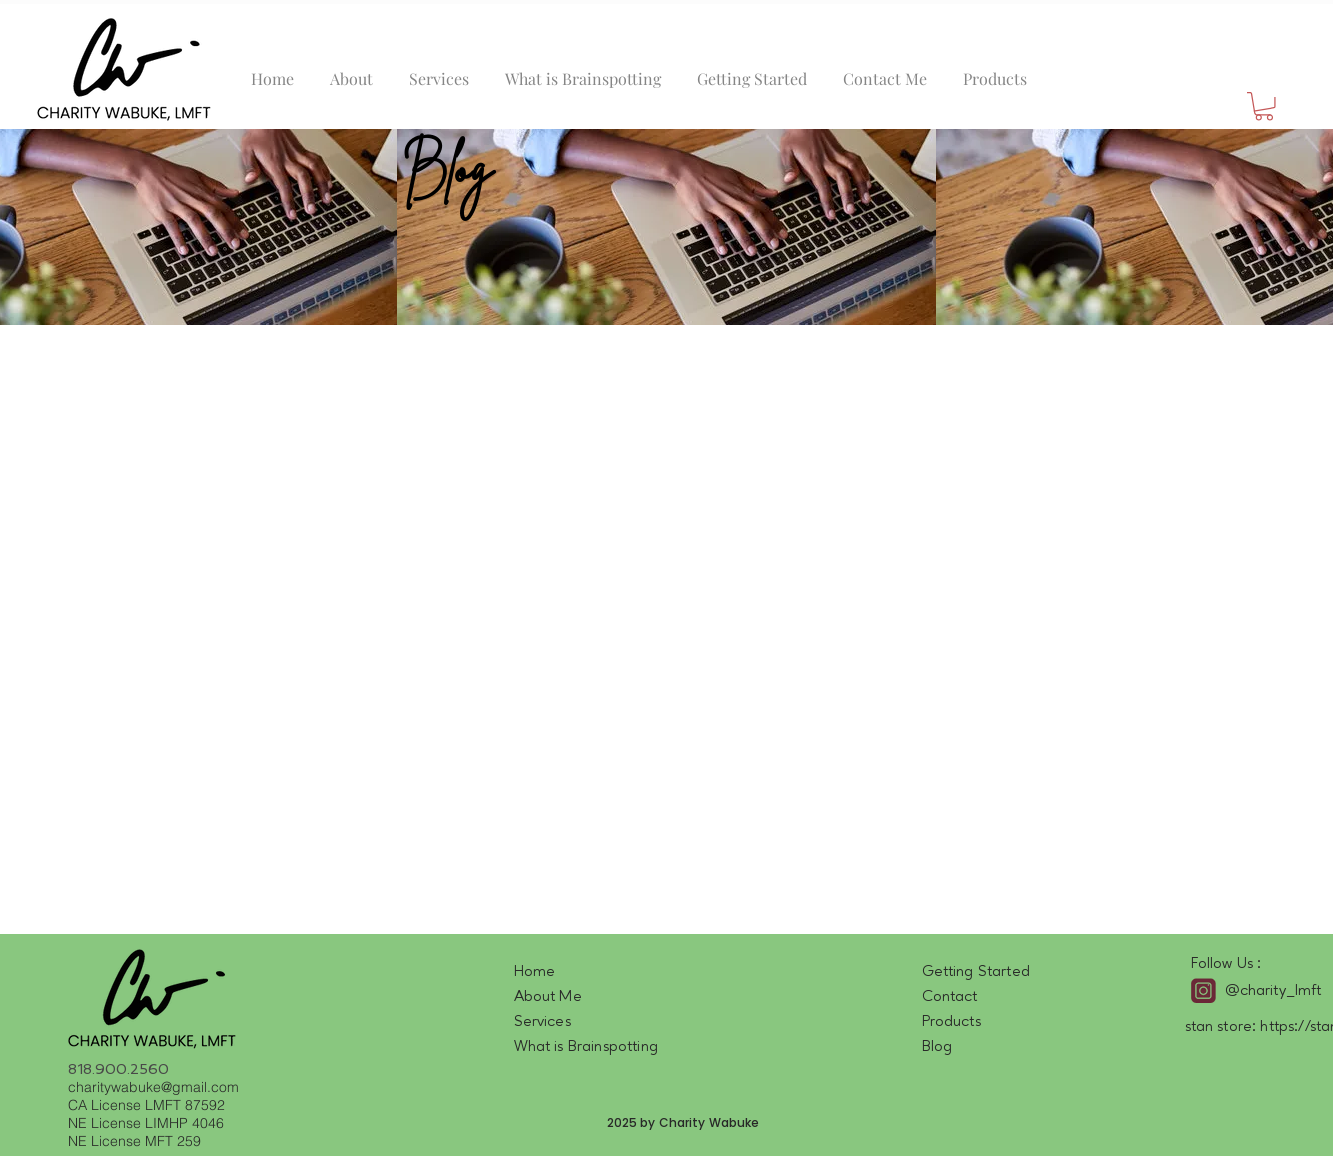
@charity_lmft (1273, 991)
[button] (1264, 106)
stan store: (1223, 1027)
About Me (548, 997)
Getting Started (976, 972)
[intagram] (1203, 990)
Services (542, 1022)
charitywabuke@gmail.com (153, 1087)
